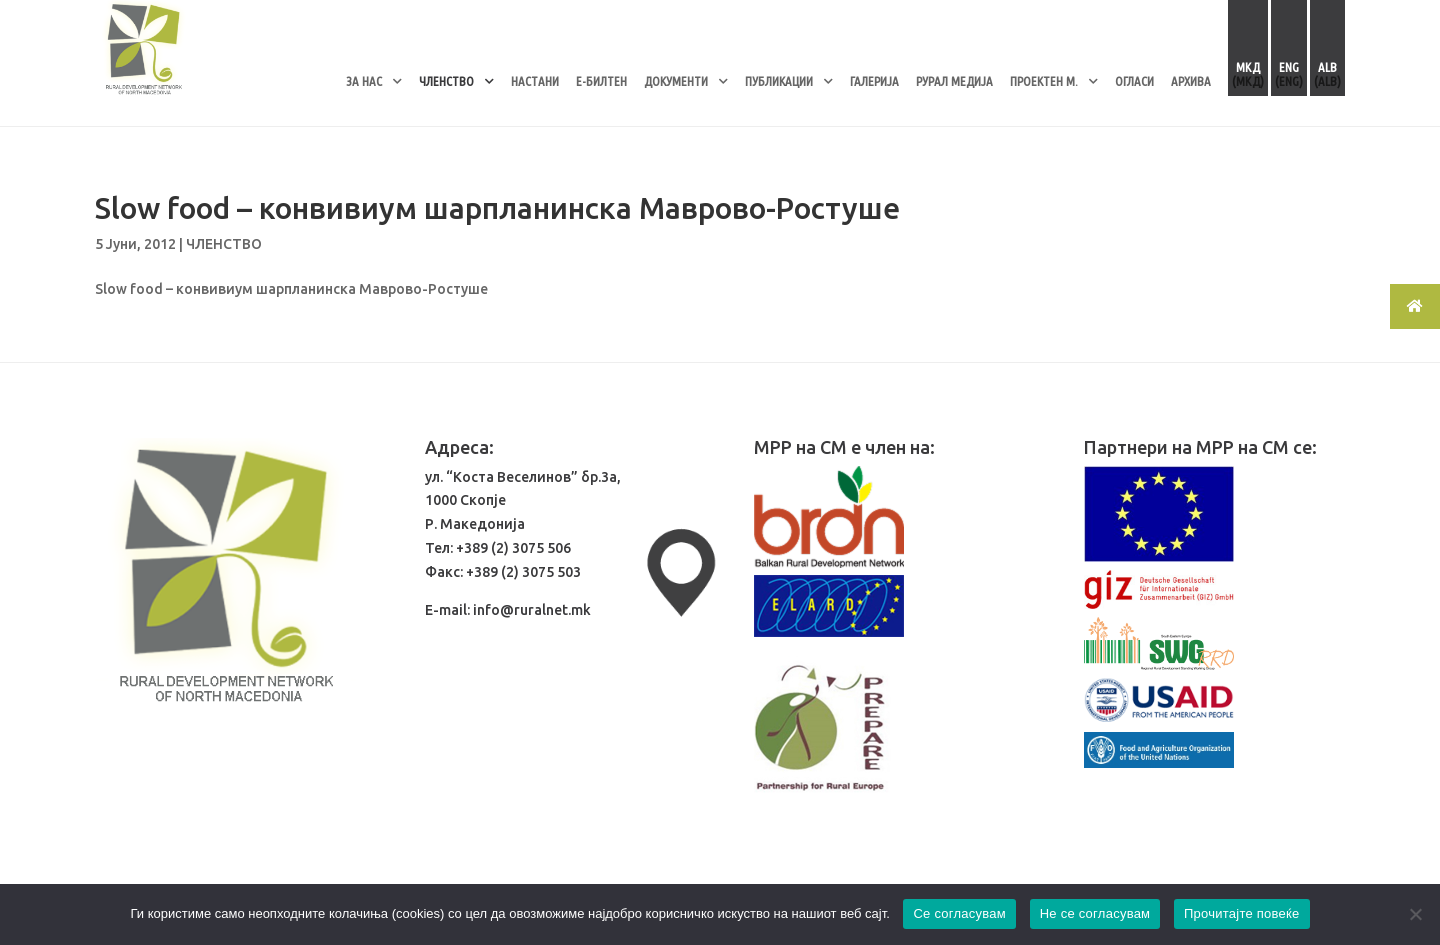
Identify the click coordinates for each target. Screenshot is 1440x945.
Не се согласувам (1095, 913)
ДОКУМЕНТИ (676, 81)
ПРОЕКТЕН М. (1044, 81)
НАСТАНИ (535, 81)
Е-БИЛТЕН (601, 81)
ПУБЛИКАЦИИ (779, 81)
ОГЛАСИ (1134, 81)
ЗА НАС (364, 81)
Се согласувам (959, 913)
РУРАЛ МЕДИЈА (954, 81)
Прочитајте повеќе (1242, 913)
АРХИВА (1191, 81)
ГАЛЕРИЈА (874, 81)
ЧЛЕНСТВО (446, 81)
